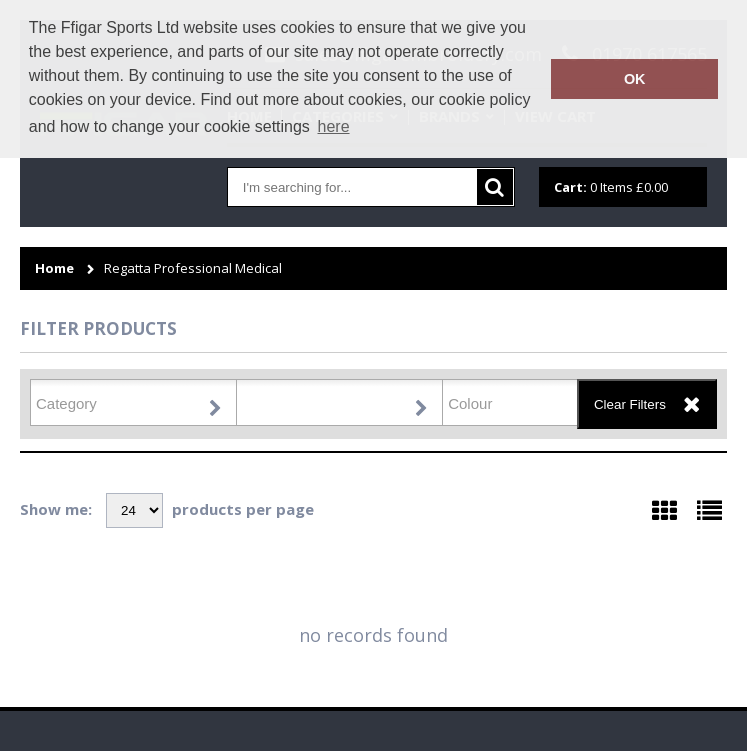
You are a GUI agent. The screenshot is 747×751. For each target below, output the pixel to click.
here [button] (334, 126)
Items (611, 187)
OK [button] (635, 79)
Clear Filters (630, 404)
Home (54, 268)
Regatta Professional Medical (193, 268)
